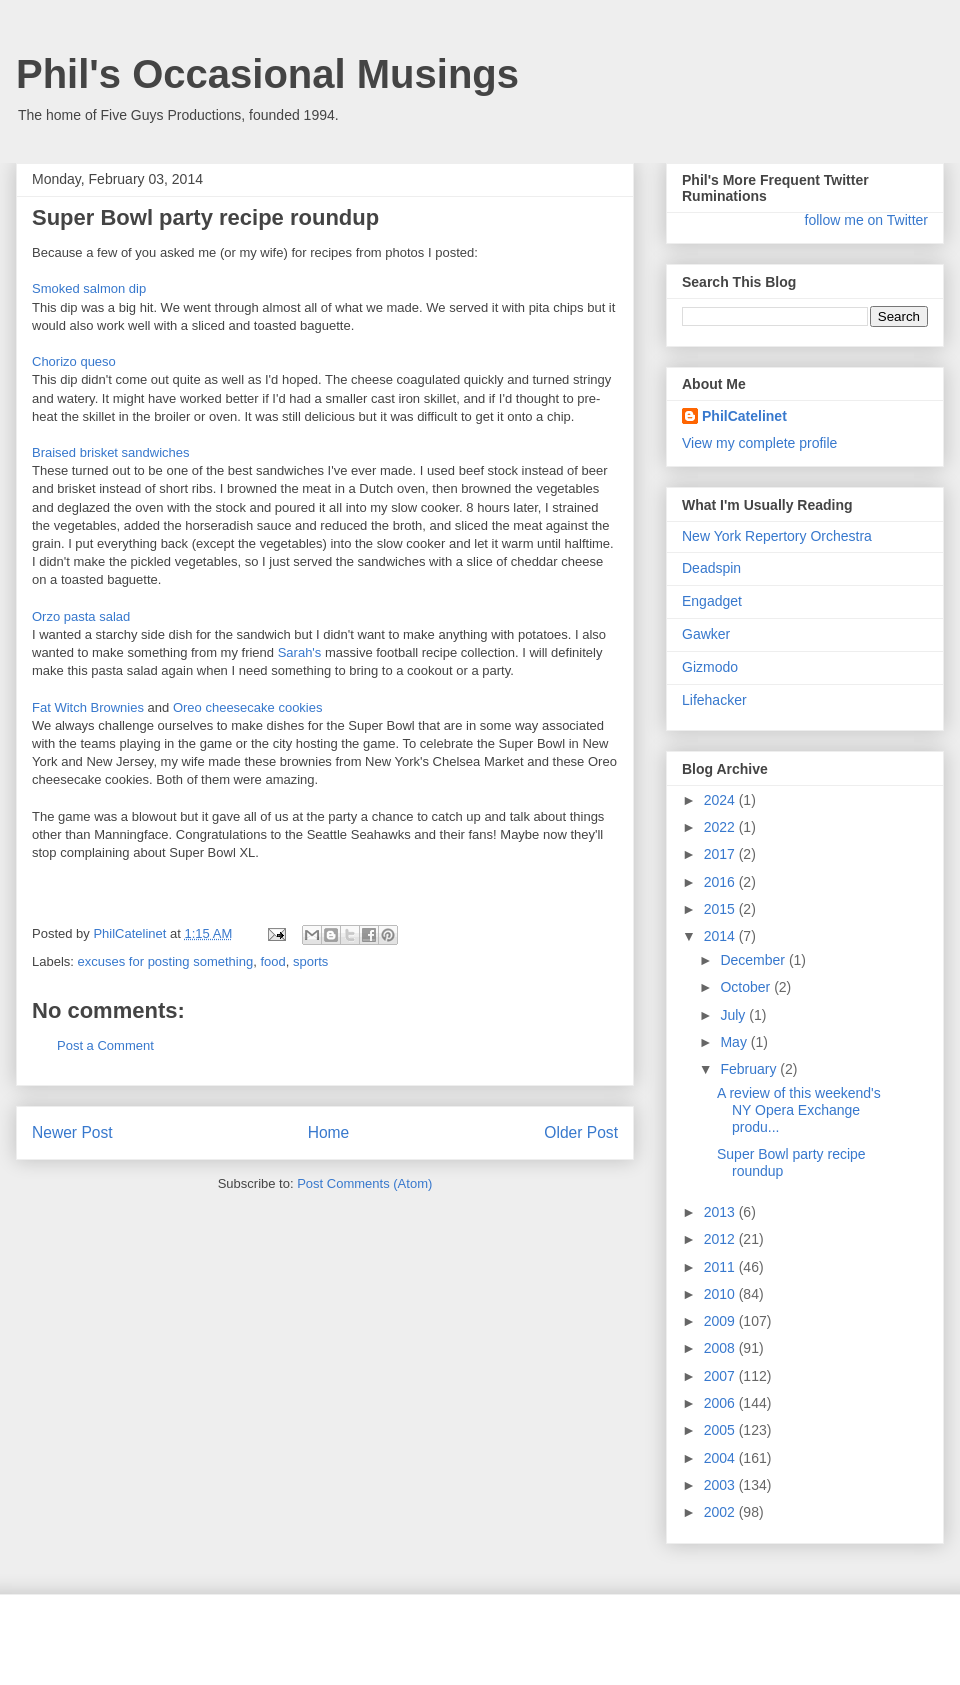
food (272, 961)
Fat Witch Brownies (88, 707)
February (750, 1069)
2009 (721, 1321)
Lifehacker (714, 700)
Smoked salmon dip (89, 288)
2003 (721, 1485)
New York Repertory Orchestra (777, 536)
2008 (721, 1348)
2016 (721, 882)
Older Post (581, 1132)
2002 (721, 1512)
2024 (721, 800)
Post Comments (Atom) (364, 1183)
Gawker (706, 634)
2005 (721, 1430)
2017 (721, 854)
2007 (721, 1376)
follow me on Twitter (866, 220)
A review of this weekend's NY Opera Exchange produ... (799, 1110)
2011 (721, 1267)
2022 (721, 827)
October (747, 987)
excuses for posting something (166, 961)
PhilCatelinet (744, 416)
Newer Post (72, 1132)
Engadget (712, 601)
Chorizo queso (74, 361)
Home (329, 1132)
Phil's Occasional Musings (267, 74)
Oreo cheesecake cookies (248, 707)
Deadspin (711, 568)
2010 (721, 1294)
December (754, 960)
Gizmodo (710, 667)
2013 (721, 1212)
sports (310, 961)
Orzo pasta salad (81, 616)
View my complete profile (759, 443)
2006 (721, 1403)
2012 (721, 1239)
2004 (721, 1458)
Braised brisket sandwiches (111, 452)
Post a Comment (105, 1045)
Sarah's (300, 652)
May (735, 1042)
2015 (721, 909)
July (734, 1015)
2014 (721, 936)
